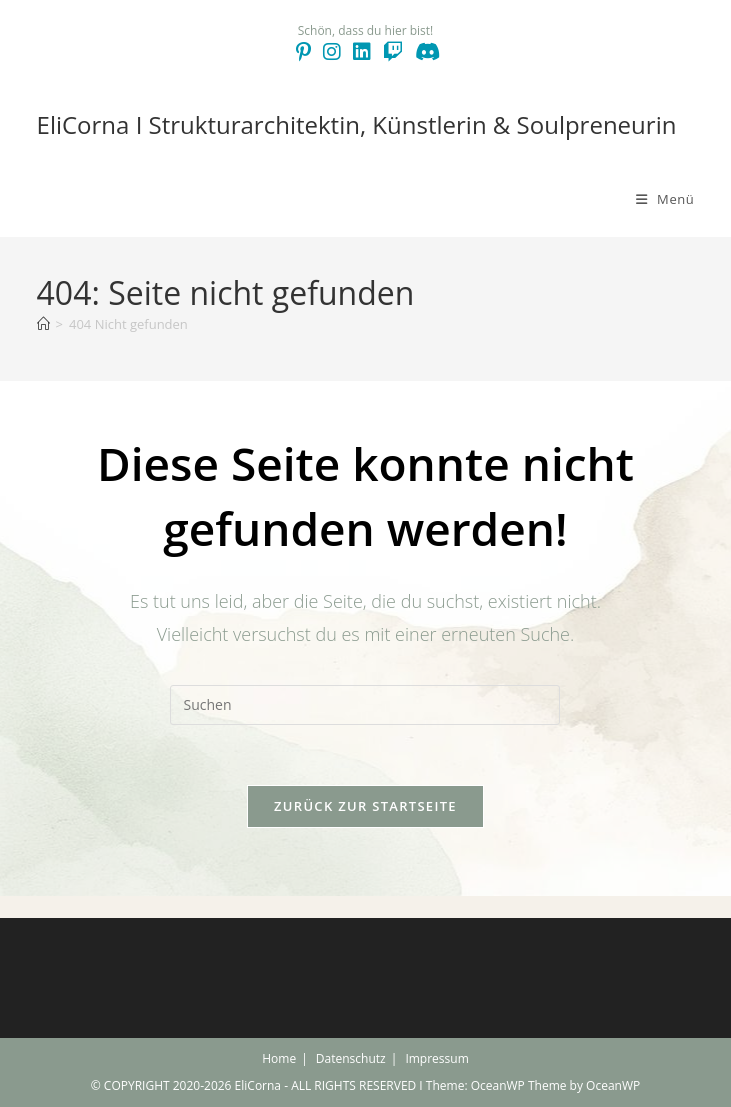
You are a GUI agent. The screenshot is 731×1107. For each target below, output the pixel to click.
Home (279, 1058)
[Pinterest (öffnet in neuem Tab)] (303, 52)
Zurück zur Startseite (365, 806)
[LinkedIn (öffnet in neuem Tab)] (362, 52)
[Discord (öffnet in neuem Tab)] (424, 52)
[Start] (43, 324)
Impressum (436, 1058)
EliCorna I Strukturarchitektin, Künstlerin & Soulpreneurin (357, 124)
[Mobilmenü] (665, 199)
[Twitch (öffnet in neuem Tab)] (393, 52)
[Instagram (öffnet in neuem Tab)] (332, 52)
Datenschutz (351, 1058)
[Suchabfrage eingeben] (365, 705)
